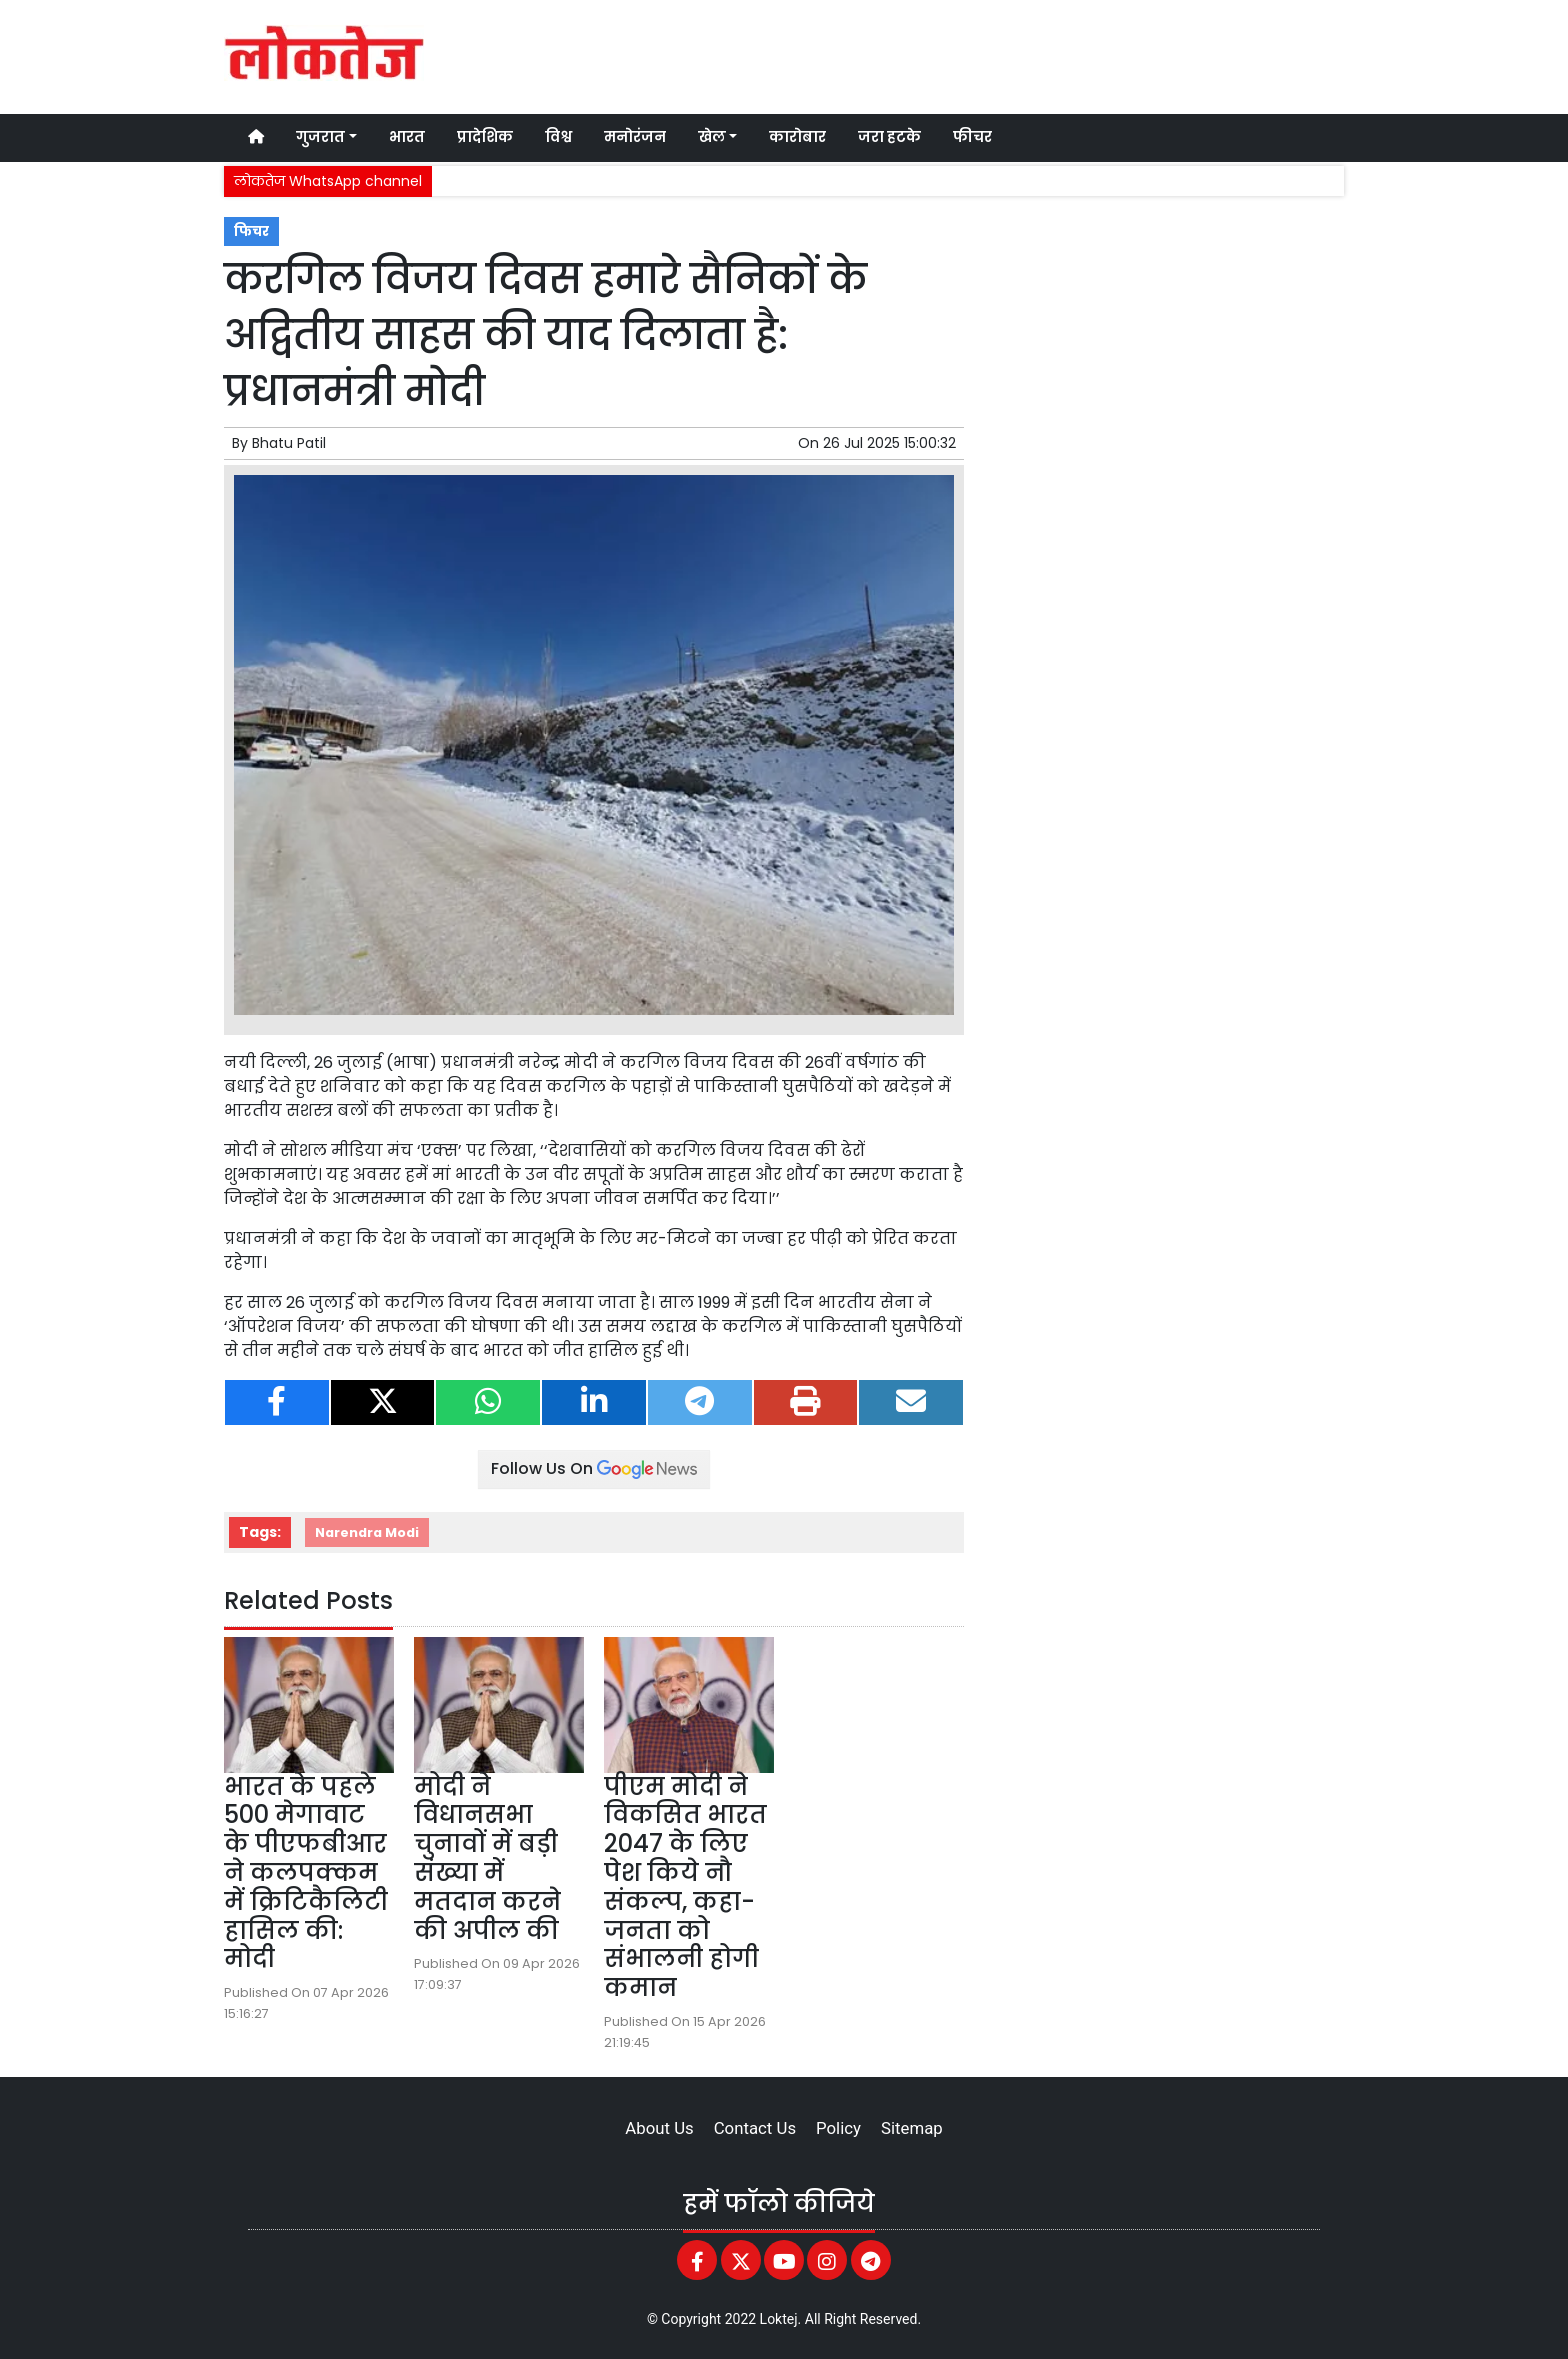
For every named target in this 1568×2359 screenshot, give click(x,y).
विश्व (558, 137)
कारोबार (797, 137)
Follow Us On (594, 1468)
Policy (838, 2128)
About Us (659, 2128)
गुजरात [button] (320, 137)
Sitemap (912, 2128)
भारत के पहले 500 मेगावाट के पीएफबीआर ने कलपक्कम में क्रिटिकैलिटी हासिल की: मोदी (306, 1873)
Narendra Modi (367, 1532)
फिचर (251, 231)
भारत (407, 137)
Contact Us (755, 2128)
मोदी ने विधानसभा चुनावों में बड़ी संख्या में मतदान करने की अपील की (487, 1858)
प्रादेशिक (485, 137)
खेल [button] (712, 137)
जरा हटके (889, 137)
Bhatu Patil (289, 443)
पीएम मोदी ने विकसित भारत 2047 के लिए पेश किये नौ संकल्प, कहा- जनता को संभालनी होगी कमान (685, 1887)
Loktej (779, 2319)
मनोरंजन (635, 137)
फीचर (972, 137)
